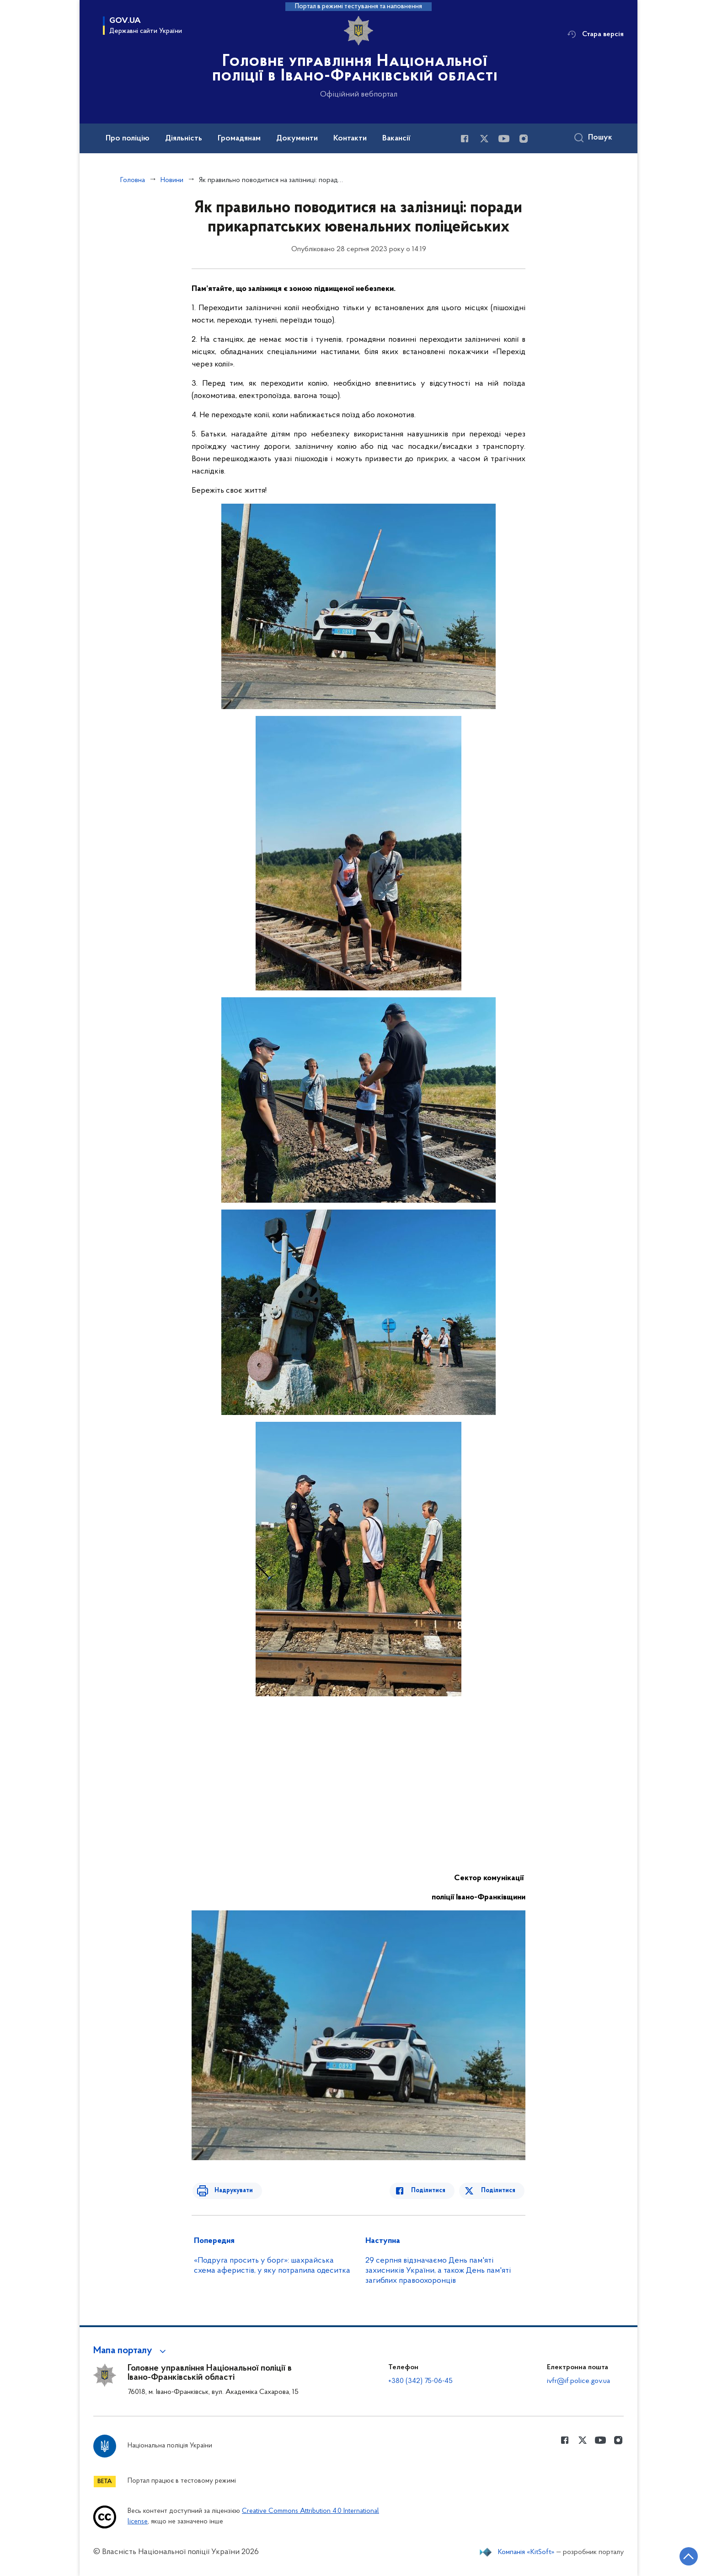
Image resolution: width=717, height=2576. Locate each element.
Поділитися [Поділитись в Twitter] (499, 2190)
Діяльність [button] (183, 138)
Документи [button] (297, 138)
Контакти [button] (350, 138)
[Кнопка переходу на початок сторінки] (683, 2555)
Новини (172, 180)
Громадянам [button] (239, 138)
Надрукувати (229, 2190)
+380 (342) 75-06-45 (420, 2381)
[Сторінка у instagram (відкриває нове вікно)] (523, 138)
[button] (131, 2350)
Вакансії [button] (396, 138)
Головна (132, 180)
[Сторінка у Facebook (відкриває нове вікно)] (464, 138)
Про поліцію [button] (128, 138)
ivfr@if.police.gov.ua (578, 2381)
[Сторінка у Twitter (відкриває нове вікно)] (484, 138)
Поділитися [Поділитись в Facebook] (433, 2190)
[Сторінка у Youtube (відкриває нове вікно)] (503, 138)
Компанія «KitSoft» (526, 2552)
